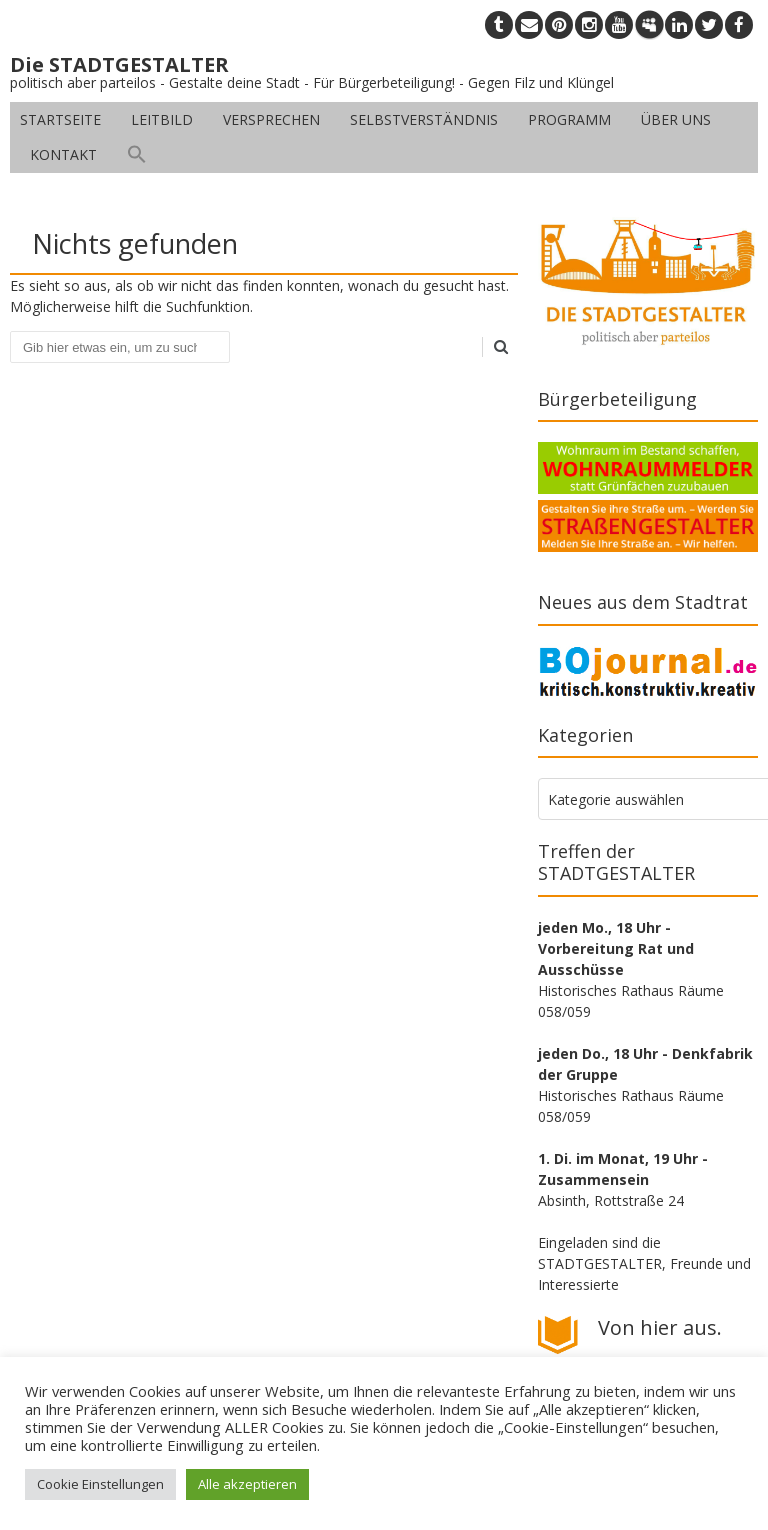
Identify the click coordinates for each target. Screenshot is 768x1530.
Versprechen (271, 119)
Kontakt (63, 154)
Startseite (60, 119)
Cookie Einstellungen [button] (100, 1484)
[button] (137, 155)
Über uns (676, 119)
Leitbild (162, 119)
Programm (569, 119)
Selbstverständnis (424, 119)
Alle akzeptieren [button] (247, 1484)
